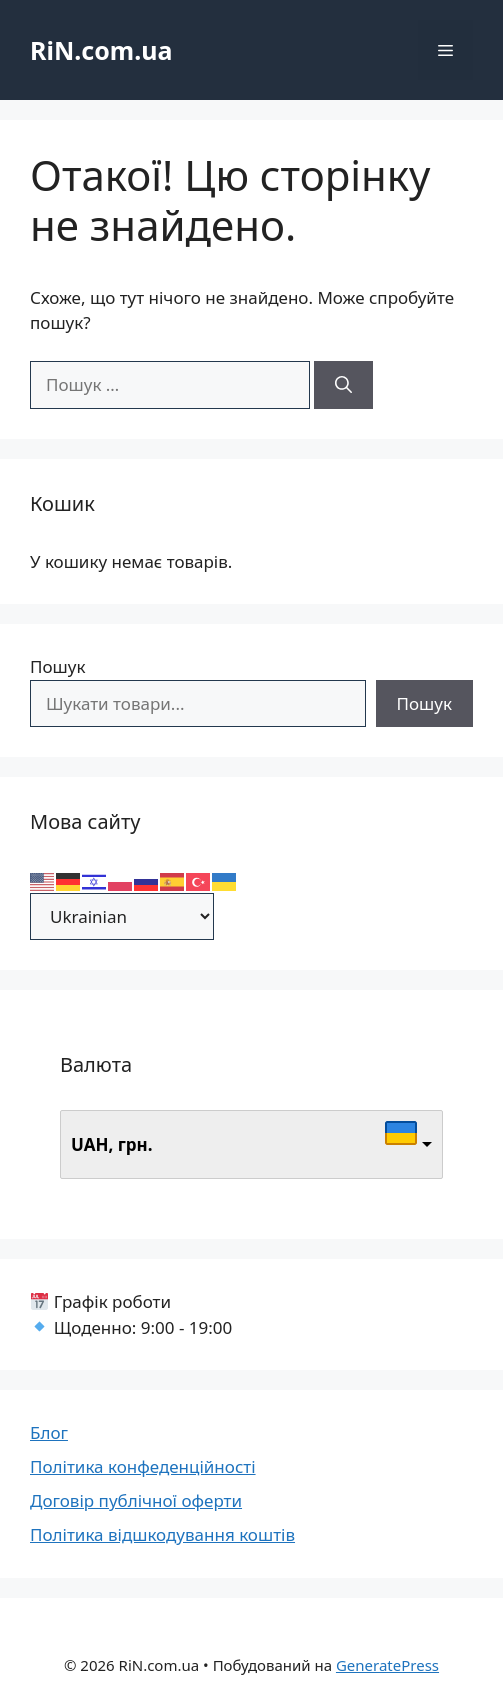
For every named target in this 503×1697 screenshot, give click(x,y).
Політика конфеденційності (143, 1466)
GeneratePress (387, 1665)
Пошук (57, 666)
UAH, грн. (112, 1144)
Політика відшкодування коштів (162, 1534)
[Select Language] (122, 916)
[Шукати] (343, 385)
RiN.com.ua (101, 50)
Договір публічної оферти (136, 1500)
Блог (49, 1432)
